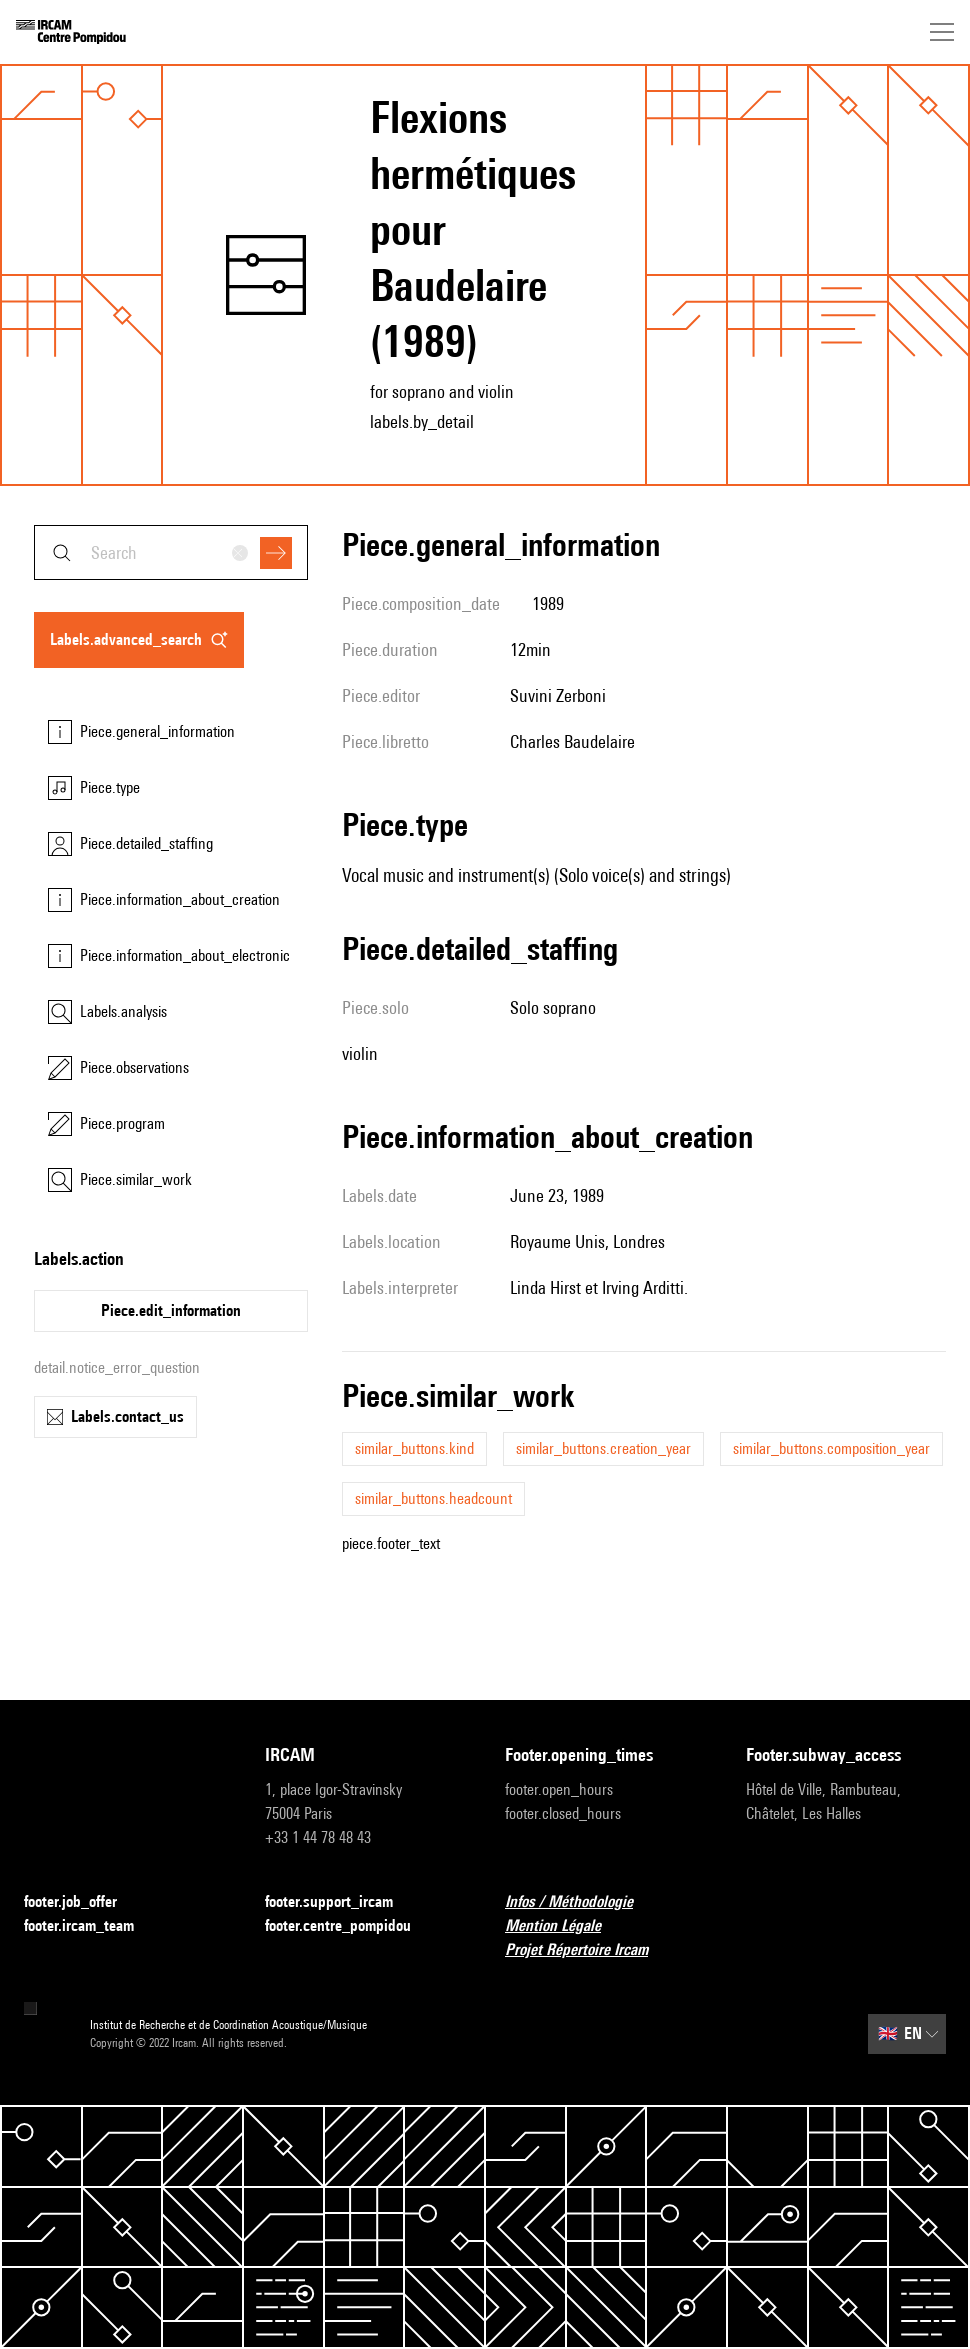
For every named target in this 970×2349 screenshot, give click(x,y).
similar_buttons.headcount (433, 1498)
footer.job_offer (82, 1902)
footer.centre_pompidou (350, 1926)
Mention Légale (565, 1926)
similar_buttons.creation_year (603, 1448)
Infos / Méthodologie (581, 1902)
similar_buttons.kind (414, 1448)
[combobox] (171, 552)
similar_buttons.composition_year (831, 1448)
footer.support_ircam (341, 1902)
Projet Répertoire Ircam (588, 1950)
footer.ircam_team (91, 1926)
